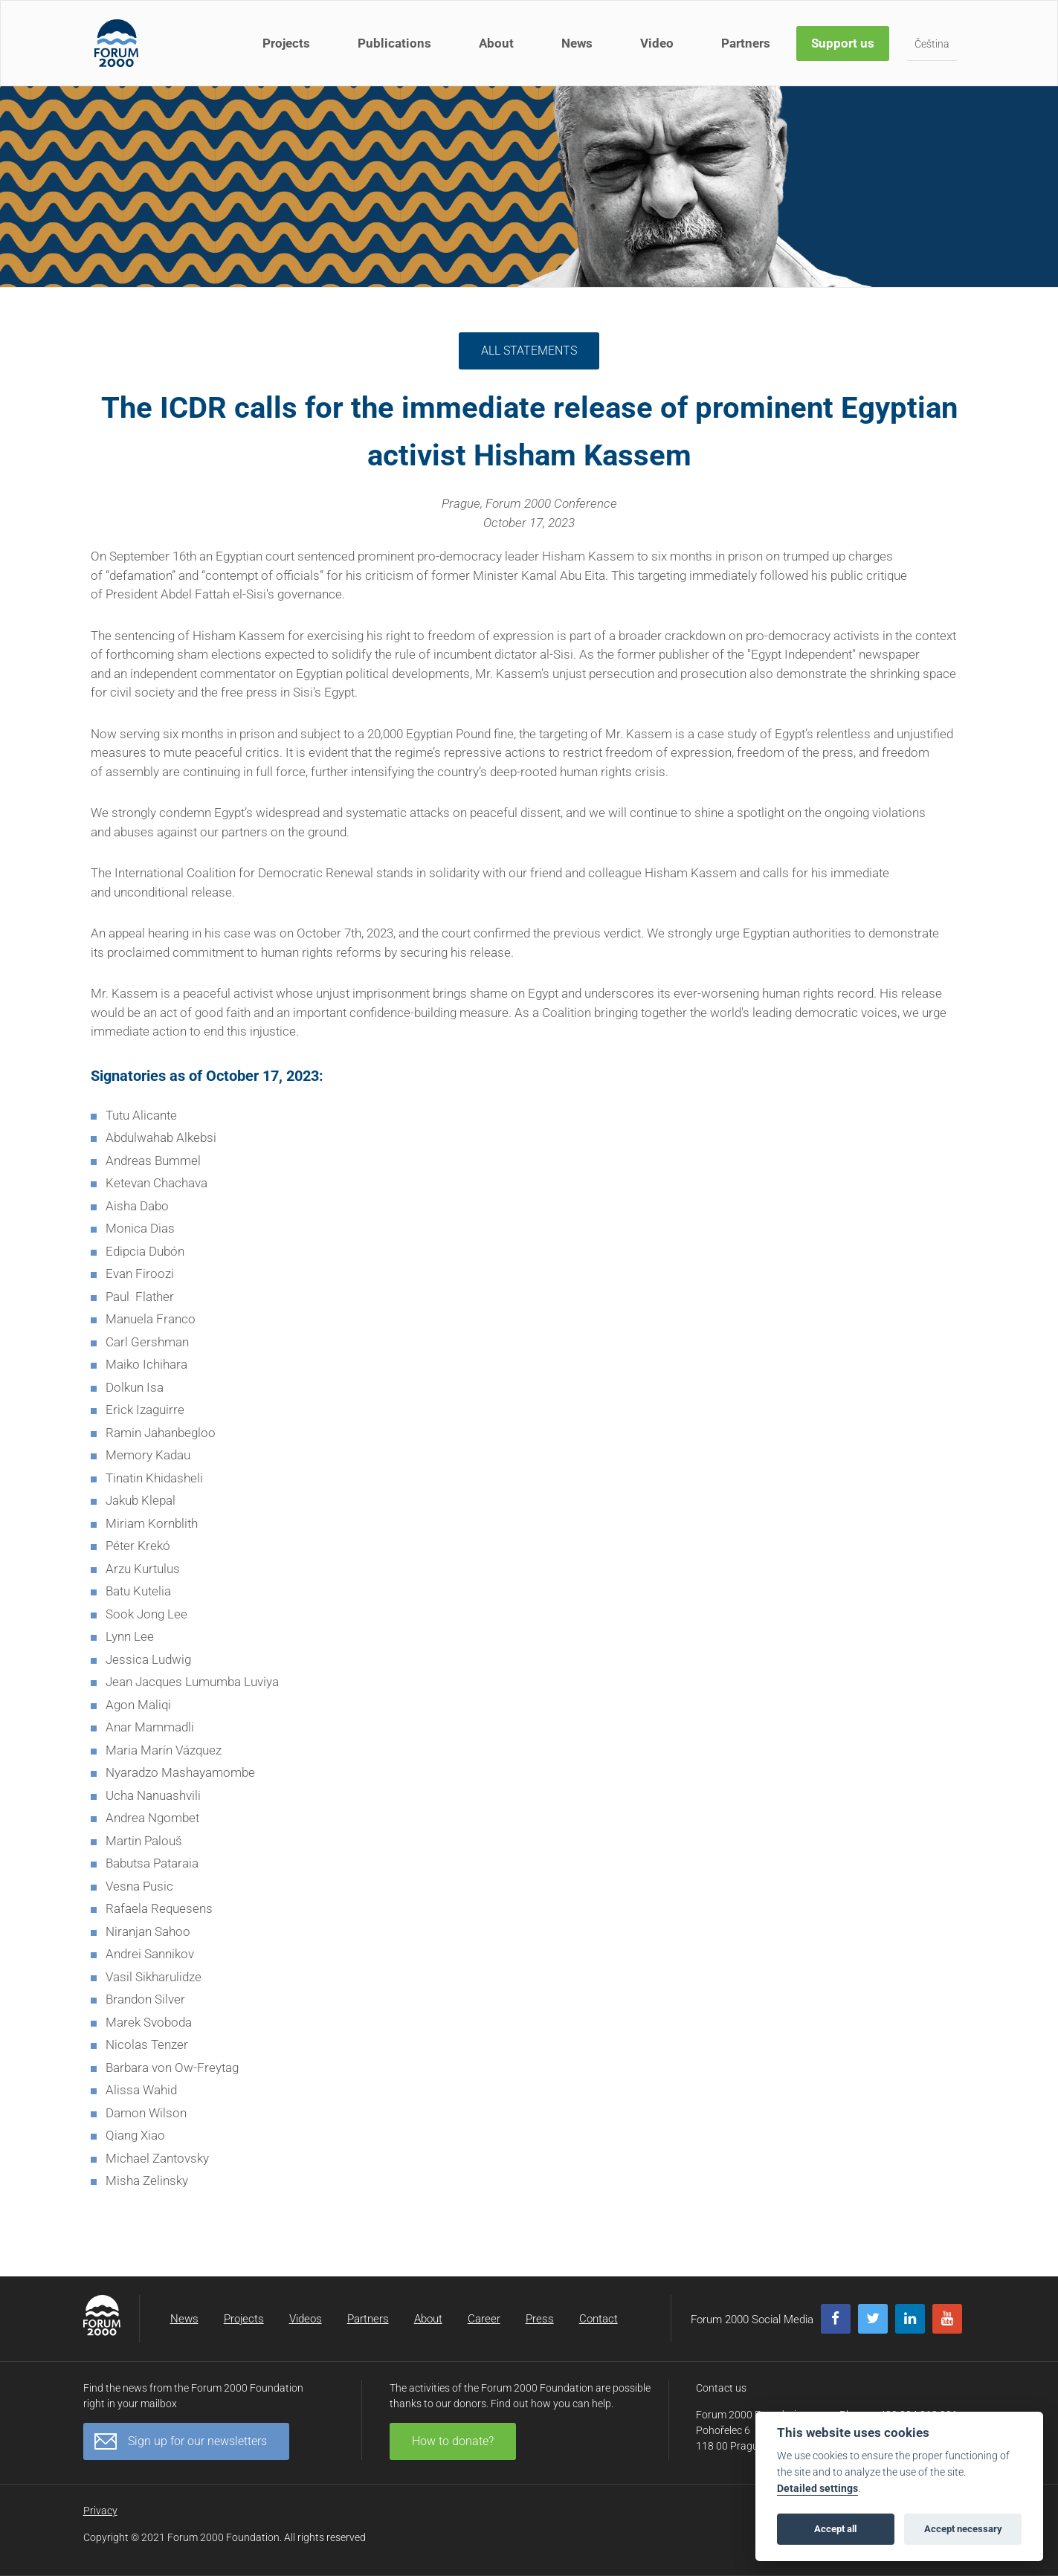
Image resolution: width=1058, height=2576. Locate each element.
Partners (745, 43)
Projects (286, 43)
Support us (842, 43)
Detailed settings (817, 2488)
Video (657, 43)
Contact (598, 2318)
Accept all (835, 2528)
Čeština (932, 44)
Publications (394, 43)
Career (484, 2318)
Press (540, 2318)
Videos (305, 2318)
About (496, 43)
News (577, 43)
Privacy (100, 2511)
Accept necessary (963, 2528)
